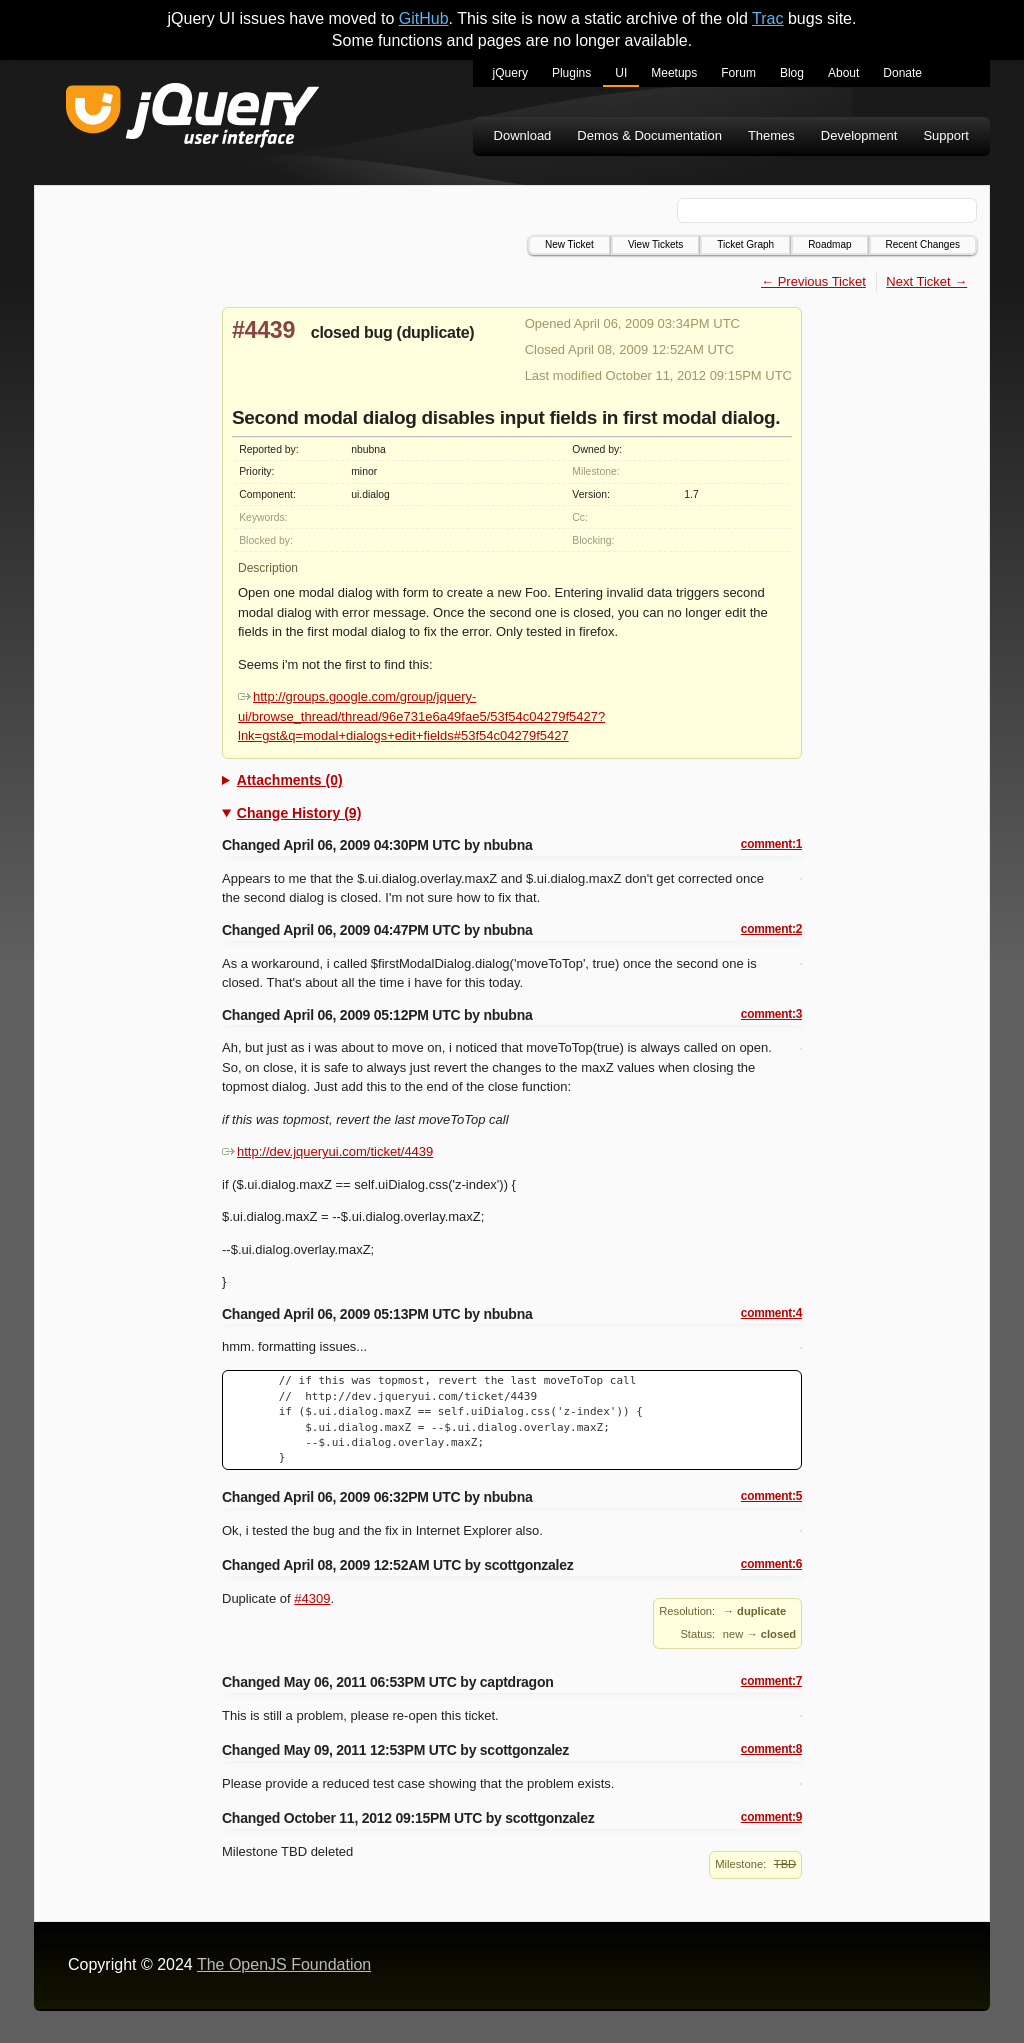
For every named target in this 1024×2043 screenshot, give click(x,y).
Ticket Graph (745, 244)
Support (946, 135)
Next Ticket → (926, 281)
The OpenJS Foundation (284, 1964)
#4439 (263, 330)
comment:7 (771, 1681)
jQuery (510, 73)
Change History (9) (299, 813)
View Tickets (655, 244)
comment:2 (771, 929)
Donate (902, 73)
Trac (767, 18)
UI (621, 73)
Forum (738, 73)
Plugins (571, 73)
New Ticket (569, 244)
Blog (792, 73)
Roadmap (829, 244)
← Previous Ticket (813, 281)
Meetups (674, 73)
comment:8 (771, 1749)
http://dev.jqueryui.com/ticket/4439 (327, 1151)
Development (859, 135)
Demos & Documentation (649, 135)
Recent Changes (923, 244)
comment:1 (771, 844)
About (843, 73)
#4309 (312, 1598)
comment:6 (771, 1564)
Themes (771, 135)
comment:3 (771, 1014)
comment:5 (771, 1496)
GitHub (424, 18)
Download (523, 135)
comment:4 (771, 1313)
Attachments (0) (290, 780)
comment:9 (771, 1817)
